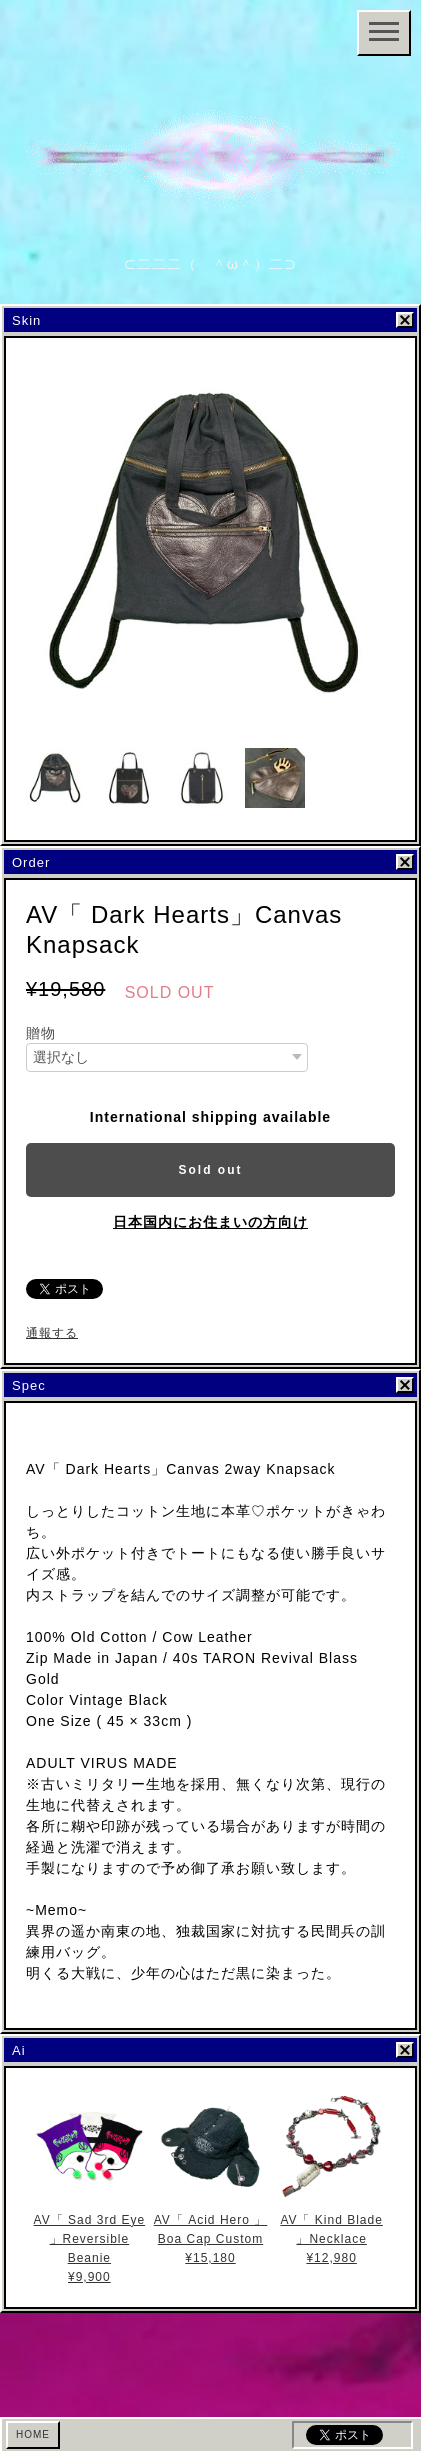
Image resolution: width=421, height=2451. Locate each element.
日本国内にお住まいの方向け (210, 1222)
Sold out (211, 1170)
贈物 (41, 1033)
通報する (52, 1333)
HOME (33, 2434)
